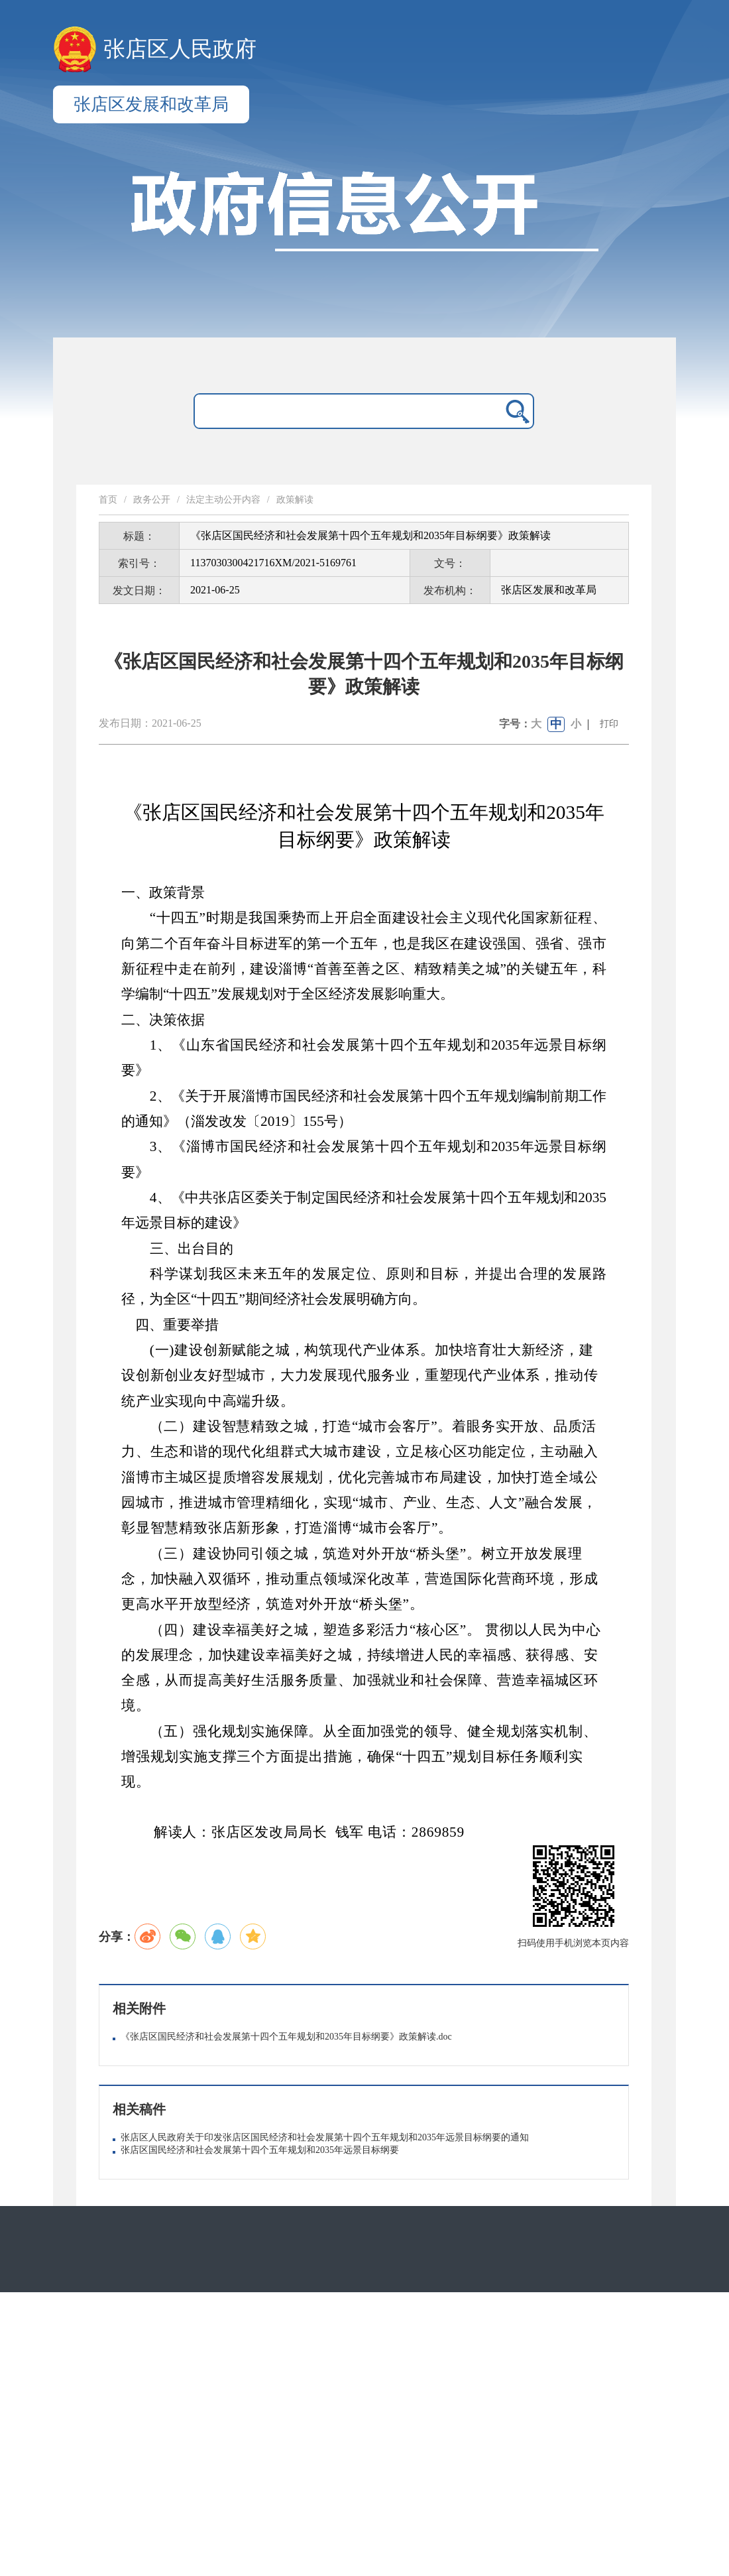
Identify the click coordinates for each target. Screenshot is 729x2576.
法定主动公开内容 (223, 500)
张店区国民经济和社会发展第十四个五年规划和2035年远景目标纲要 (260, 2150)
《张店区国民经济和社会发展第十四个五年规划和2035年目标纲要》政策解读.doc (286, 2037)
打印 (609, 724)
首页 (108, 500)
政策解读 (294, 500)
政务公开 (151, 500)
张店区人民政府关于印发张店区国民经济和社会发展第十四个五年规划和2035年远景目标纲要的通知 (325, 2137)
